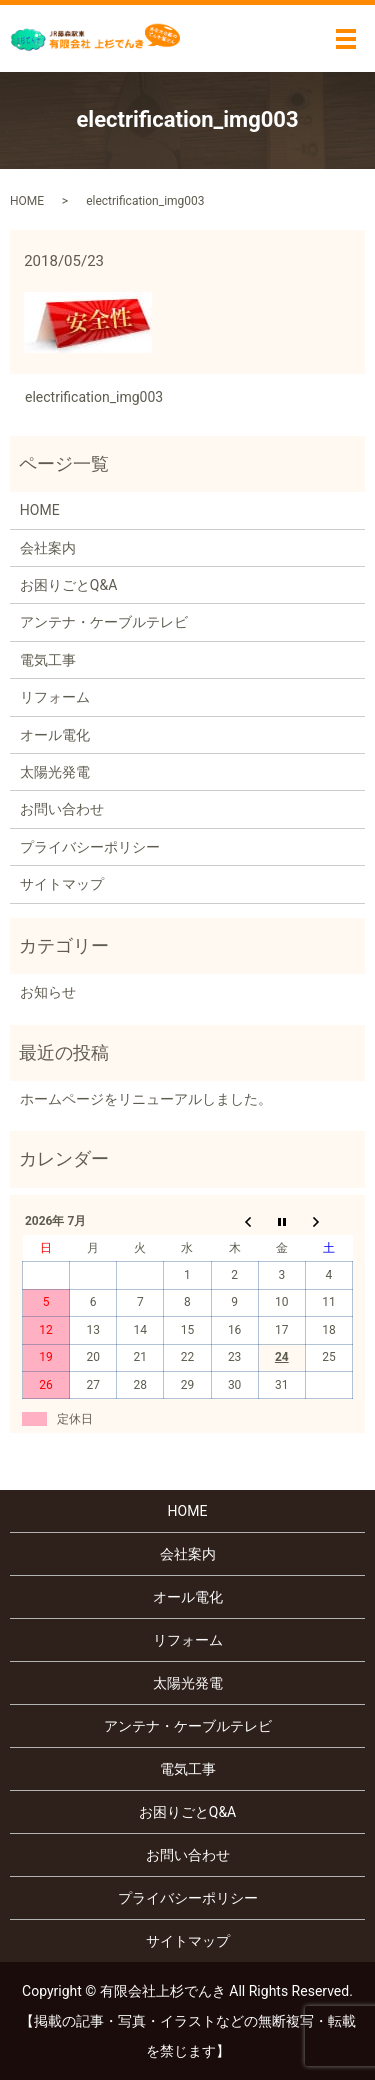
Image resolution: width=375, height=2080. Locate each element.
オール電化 (55, 735)
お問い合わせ (62, 809)
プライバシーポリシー (90, 847)
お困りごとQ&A (68, 585)
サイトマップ (62, 884)
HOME (27, 201)
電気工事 (48, 660)
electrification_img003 (94, 397)
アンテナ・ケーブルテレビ (104, 622)
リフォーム (55, 697)
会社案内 (48, 548)
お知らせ (48, 992)
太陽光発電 (55, 772)
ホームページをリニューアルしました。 (146, 1099)
